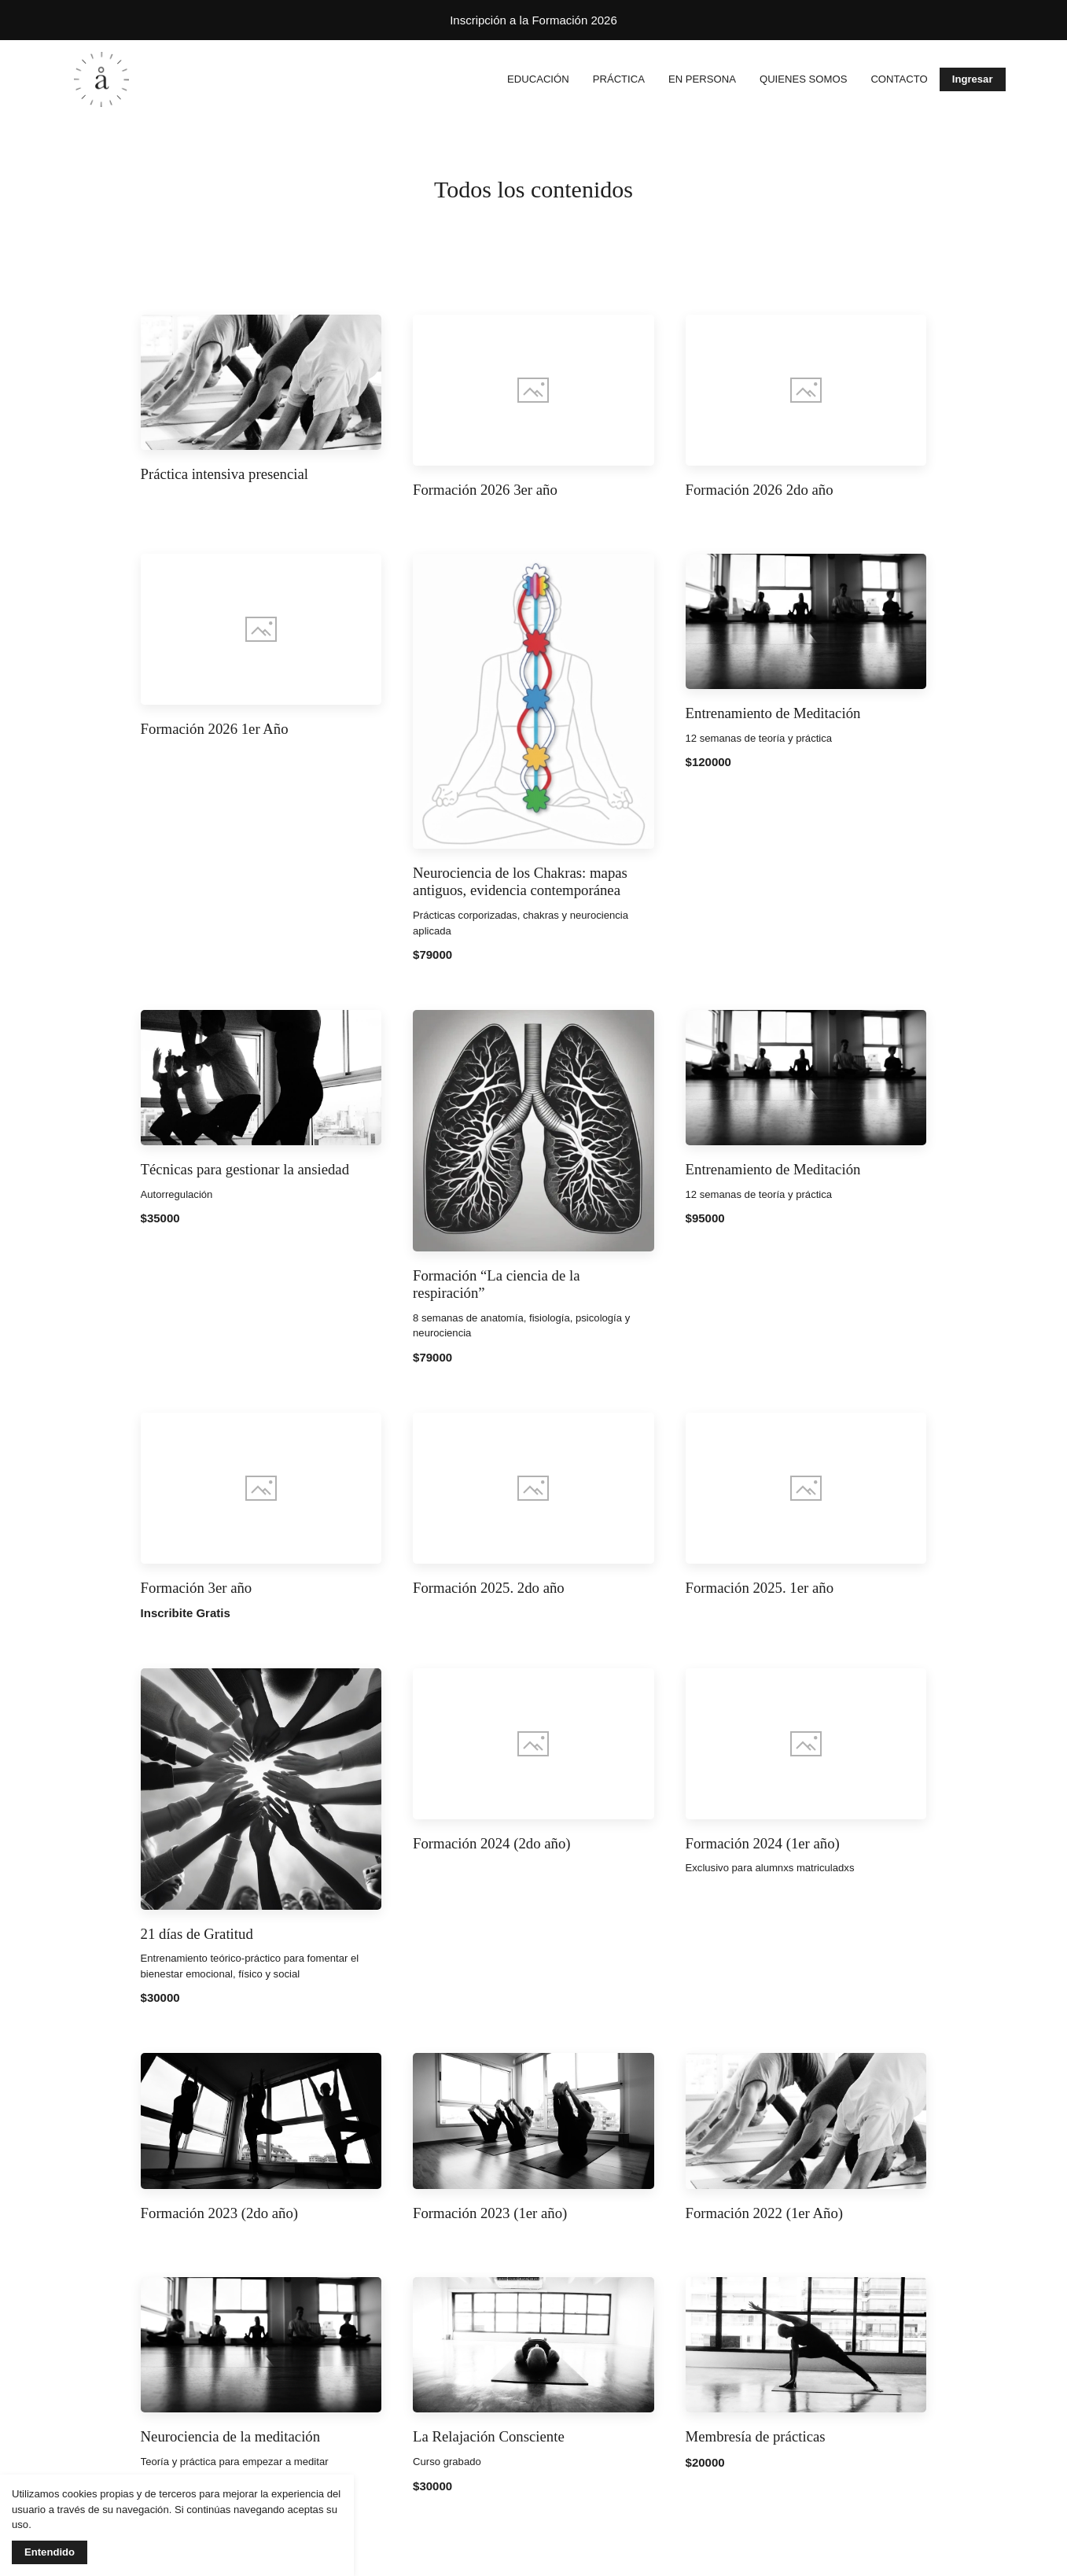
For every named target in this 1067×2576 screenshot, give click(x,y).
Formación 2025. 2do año (489, 1587)
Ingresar (972, 79)
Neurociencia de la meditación (231, 2436)
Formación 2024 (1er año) (763, 1843)
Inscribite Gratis (185, 1613)
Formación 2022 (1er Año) (764, 2213)
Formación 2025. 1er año (760, 1587)
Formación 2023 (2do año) (219, 2213)
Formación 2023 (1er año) (490, 2213)
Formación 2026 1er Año (215, 728)
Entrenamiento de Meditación (773, 713)
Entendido (49, 2552)
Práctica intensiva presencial (224, 474)
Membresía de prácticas (756, 2436)
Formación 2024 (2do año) (491, 1843)
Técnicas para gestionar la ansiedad (245, 1169)
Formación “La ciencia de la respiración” (496, 1284)
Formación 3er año (196, 1587)
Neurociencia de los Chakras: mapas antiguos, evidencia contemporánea (520, 881)
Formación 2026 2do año (759, 489)
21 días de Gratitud (197, 1934)
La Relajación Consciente (489, 2436)
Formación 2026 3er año (485, 489)
